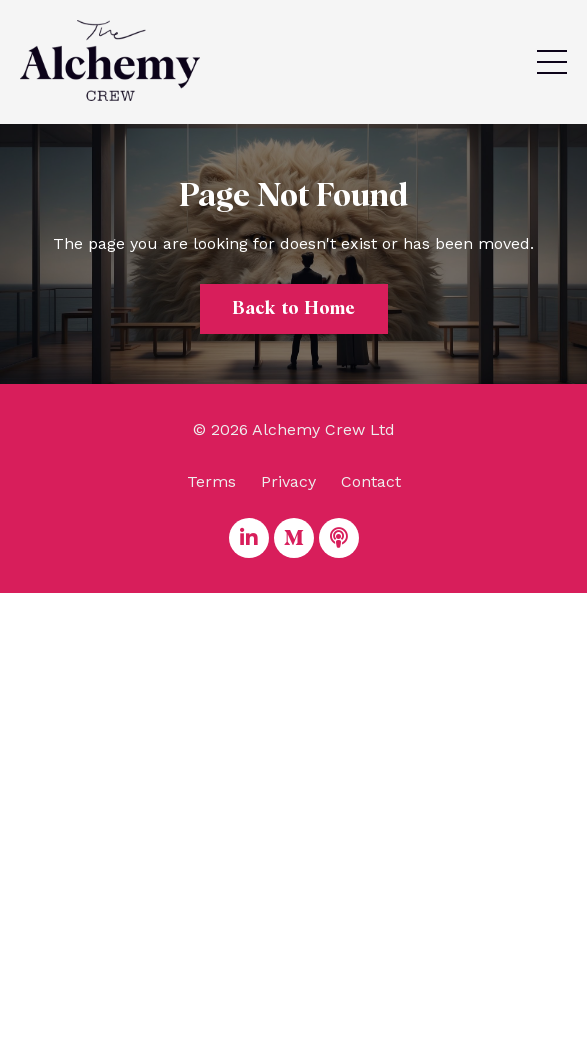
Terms (211, 481)
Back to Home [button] (294, 309)
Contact (371, 481)
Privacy (288, 481)
